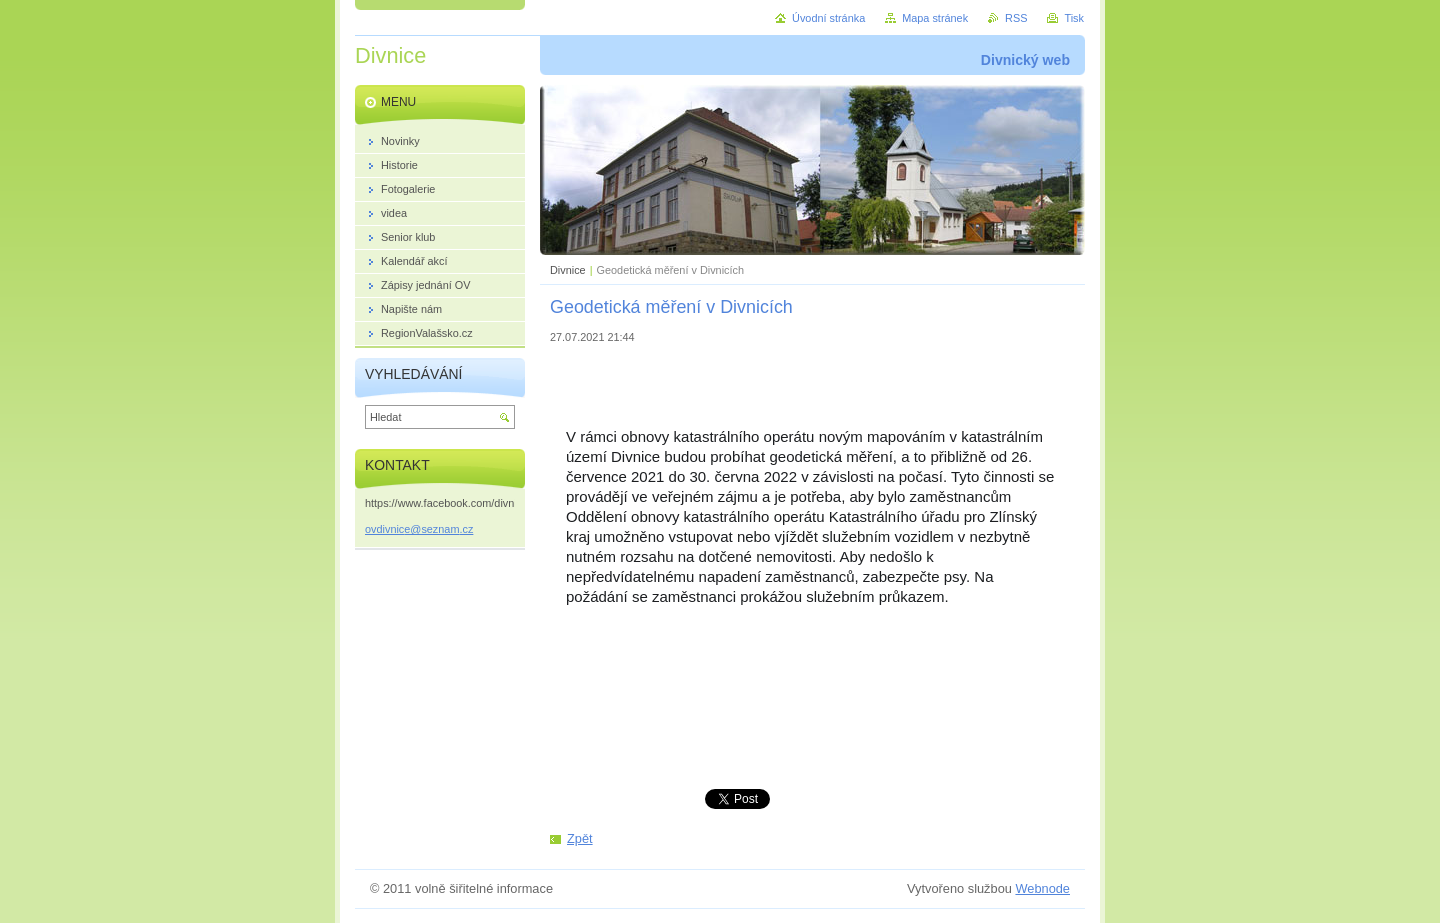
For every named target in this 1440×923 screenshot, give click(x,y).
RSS (1016, 18)
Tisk (1074, 18)
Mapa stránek (935, 18)
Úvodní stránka (828, 18)
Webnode (1042, 888)
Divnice (568, 270)
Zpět (580, 838)
